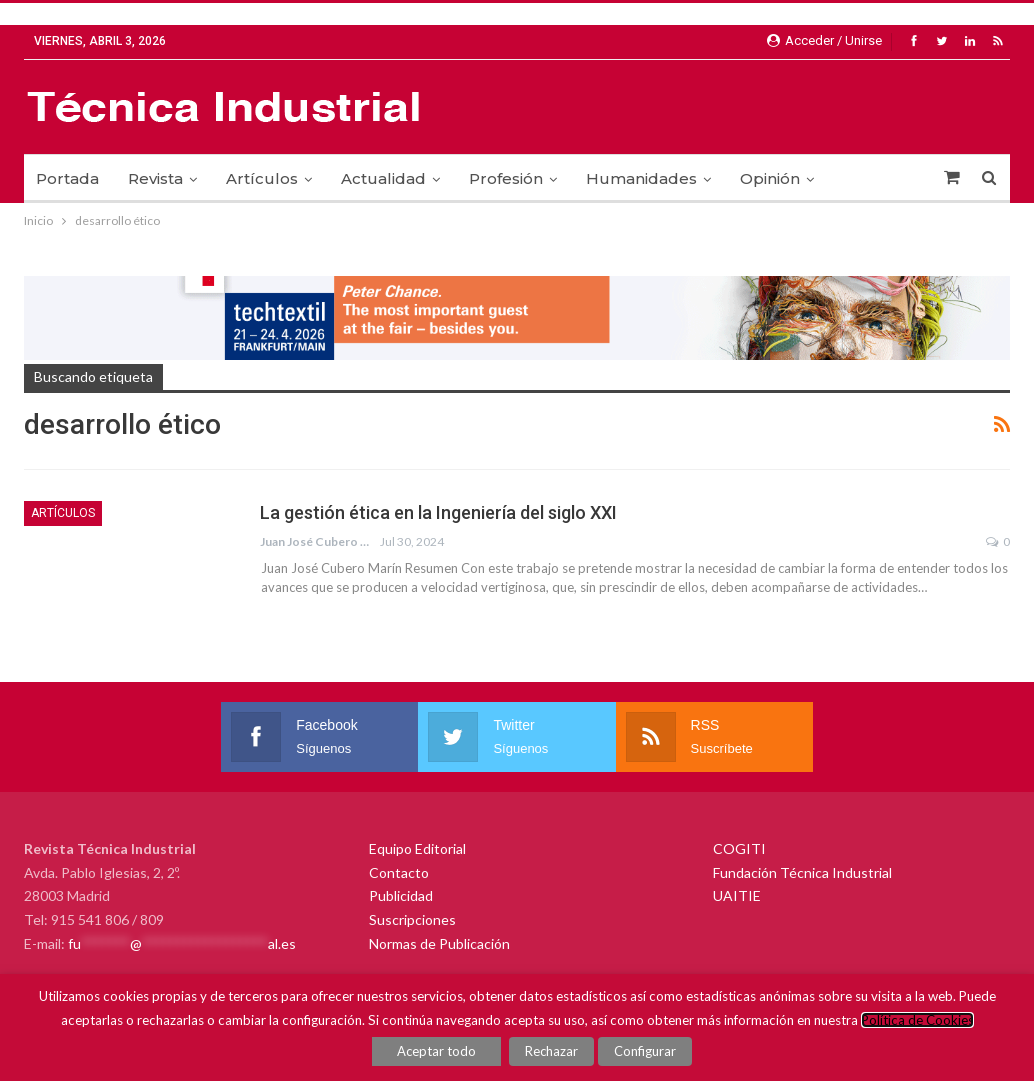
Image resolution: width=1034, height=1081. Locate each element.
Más (859, 178)
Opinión (770, 178)
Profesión (506, 178)
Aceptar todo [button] (437, 1051)
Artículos (262, 178)
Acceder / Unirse (824, 40)
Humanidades (641, 178)
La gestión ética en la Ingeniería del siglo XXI (438, 512)
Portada (67, 178)
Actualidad (383, 178)
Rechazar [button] (552, 1051)
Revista (155, 178)
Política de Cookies (917, 1020)
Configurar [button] (645, 1051)
